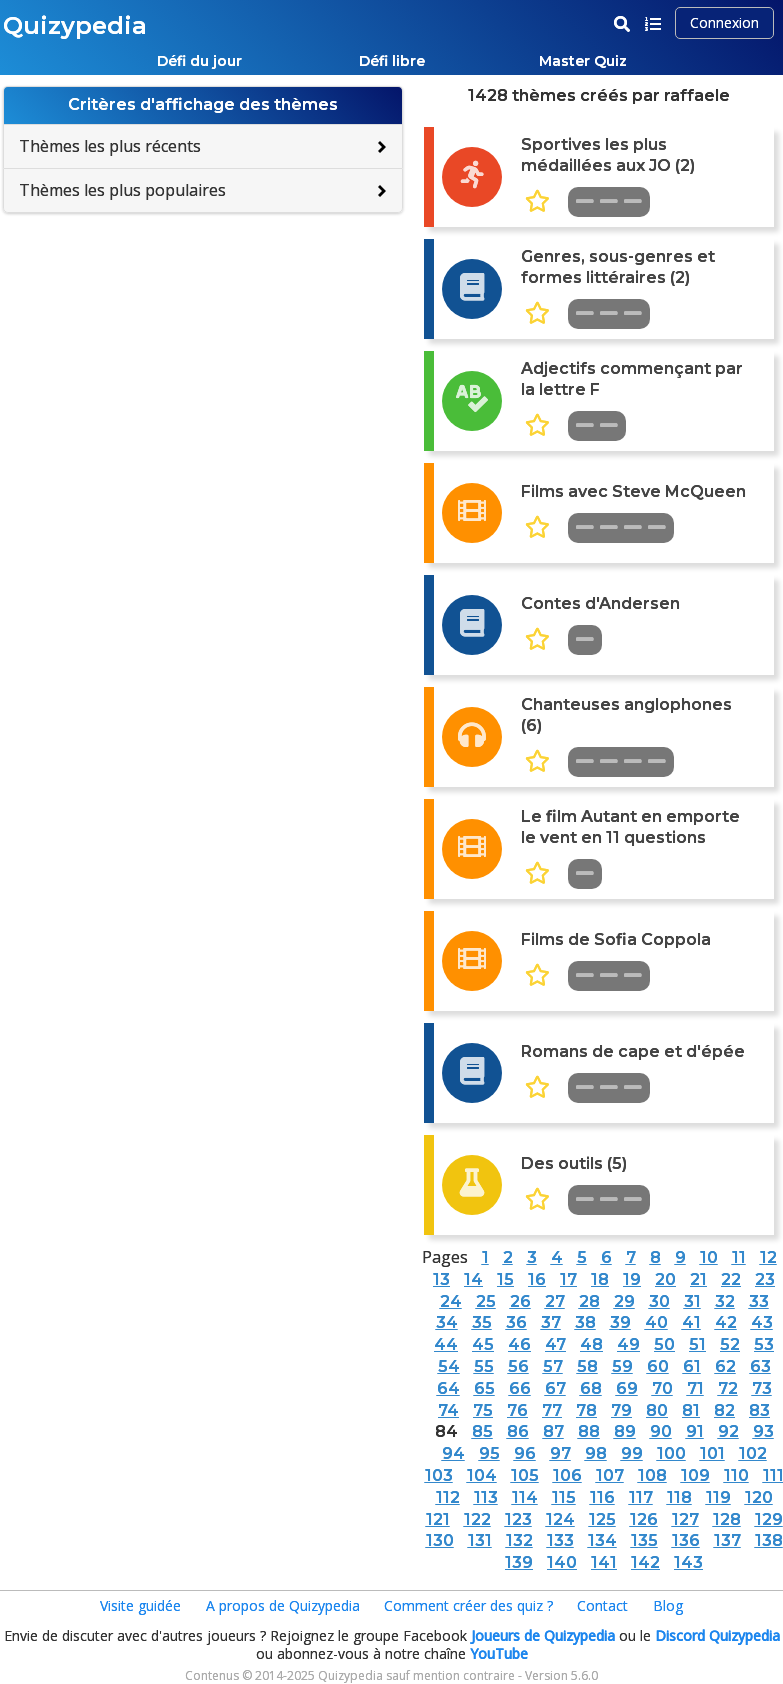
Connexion (724, 22)
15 (505, 1279)
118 (679, 1497)
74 (448, 1410)
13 (441, 1279)
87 (553, 1431)
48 (591, 1344)
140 (562, 1562)
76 (517, 1410)
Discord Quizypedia (717, 1635)
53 (764, 1344)
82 (724, 1410)
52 (730, 1344)
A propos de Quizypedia (283, 1605)
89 (625, 1431)
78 (586, 1410)
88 (589, 1431)
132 (519, 1540)
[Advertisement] (203, 348)
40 (656, 1322)
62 (725, 1366)
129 (769, 1519)
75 (483, 1410)
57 (553, 1366)
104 (482, 1475)
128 (727, 1519)
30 (659, 1301)
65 (484, 1388)
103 (439, 1475)
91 (695, 1431)
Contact (602, 1605)
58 (587, 1366)
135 (644, 1540)
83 (759, 1410)
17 (568, 1279)
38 (585, 1322)
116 (602, 1497)
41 (691, 1322)
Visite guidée (140, 1605)
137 (727, 1540)
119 (718, 1497)
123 (518, 1519)
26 (520, 1301)
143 (688, 1562)
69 (627, 1388)
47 (555, 1344)
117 (641, 1497)
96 (525, 1453)
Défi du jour (199, 61)
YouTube (499, 1653)
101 (712, 1453)
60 (658, 1366)
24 (451, 1301)
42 (726, 1322)
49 (628, 1344)
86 (518, 1431)
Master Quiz (583, 61)
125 (602, 1519)
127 (685, 1519)
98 (596, 1453)
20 (665, 1279)
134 (602, 1540)
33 (759, 1301)
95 (489, 1453)
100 (671, 1453)
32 (725, 1301)
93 (763, 1431)
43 (762, 1322)
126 (644, 1519)
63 (760, 1366)
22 (731, 1279)
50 (664, 1344)
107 (610, 1475)
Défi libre (392, 61)
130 (440, 1540)
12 (768, 1257)
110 (736, 1475)
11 (739, 1257)
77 (552, 1410)
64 (448, 1388)
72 (728, 1388)
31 (692, 1301)
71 (695, 1388)
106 (567, 1475)
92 (728, 1431)
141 (604, 1562)
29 (624, 1301)
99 (632, 1453)
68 (591, 1388)
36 (516, 1322)
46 (519, 1344)
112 (448, 1497)
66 (520, 1388)
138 (769, 1540)
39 (620, 1322)
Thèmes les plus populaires (122, 190)
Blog (668, 1605)
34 (447, 1322)
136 (686, 1540)
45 (483, 1344)
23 (765, 1279)
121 (438, 1519)
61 (692, 1366)
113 (486, 1497)
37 (551, 1322)
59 (622, 1366)
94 (453, 1453)
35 (482, 1322)
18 (600, 1279)
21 (698, 1279)
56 (518, 1366)
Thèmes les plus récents (110, 146)
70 (662, 1388)
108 (652, 1475)
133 (560, 1540)
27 (555, 1301)
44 (446, 1344)
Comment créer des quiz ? (468, 1605)
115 (564, 1497)
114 (525, 1497)
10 (709, 1257)
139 (519, 1562)
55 (484, 1366)
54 (449, 1366)
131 (480, 1540)
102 (753, 1453)
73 (762, 1388)
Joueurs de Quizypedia (543, 1635)
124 (560, 1519)
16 (537, 1279)
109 (695, 1475)
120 (759, 1497)
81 (691, 1410)
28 (589, 1301)
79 (621, 1410)
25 (486, 1301)
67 (555, 1388)
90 (661, 1431)
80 (657, 1410)
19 (632, 1279)
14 (473, 1279)
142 (645, 1562)
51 (697, 1344)
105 (525, 1475)
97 (560, 1453)
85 (482, 1431)
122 (477, 1519)
